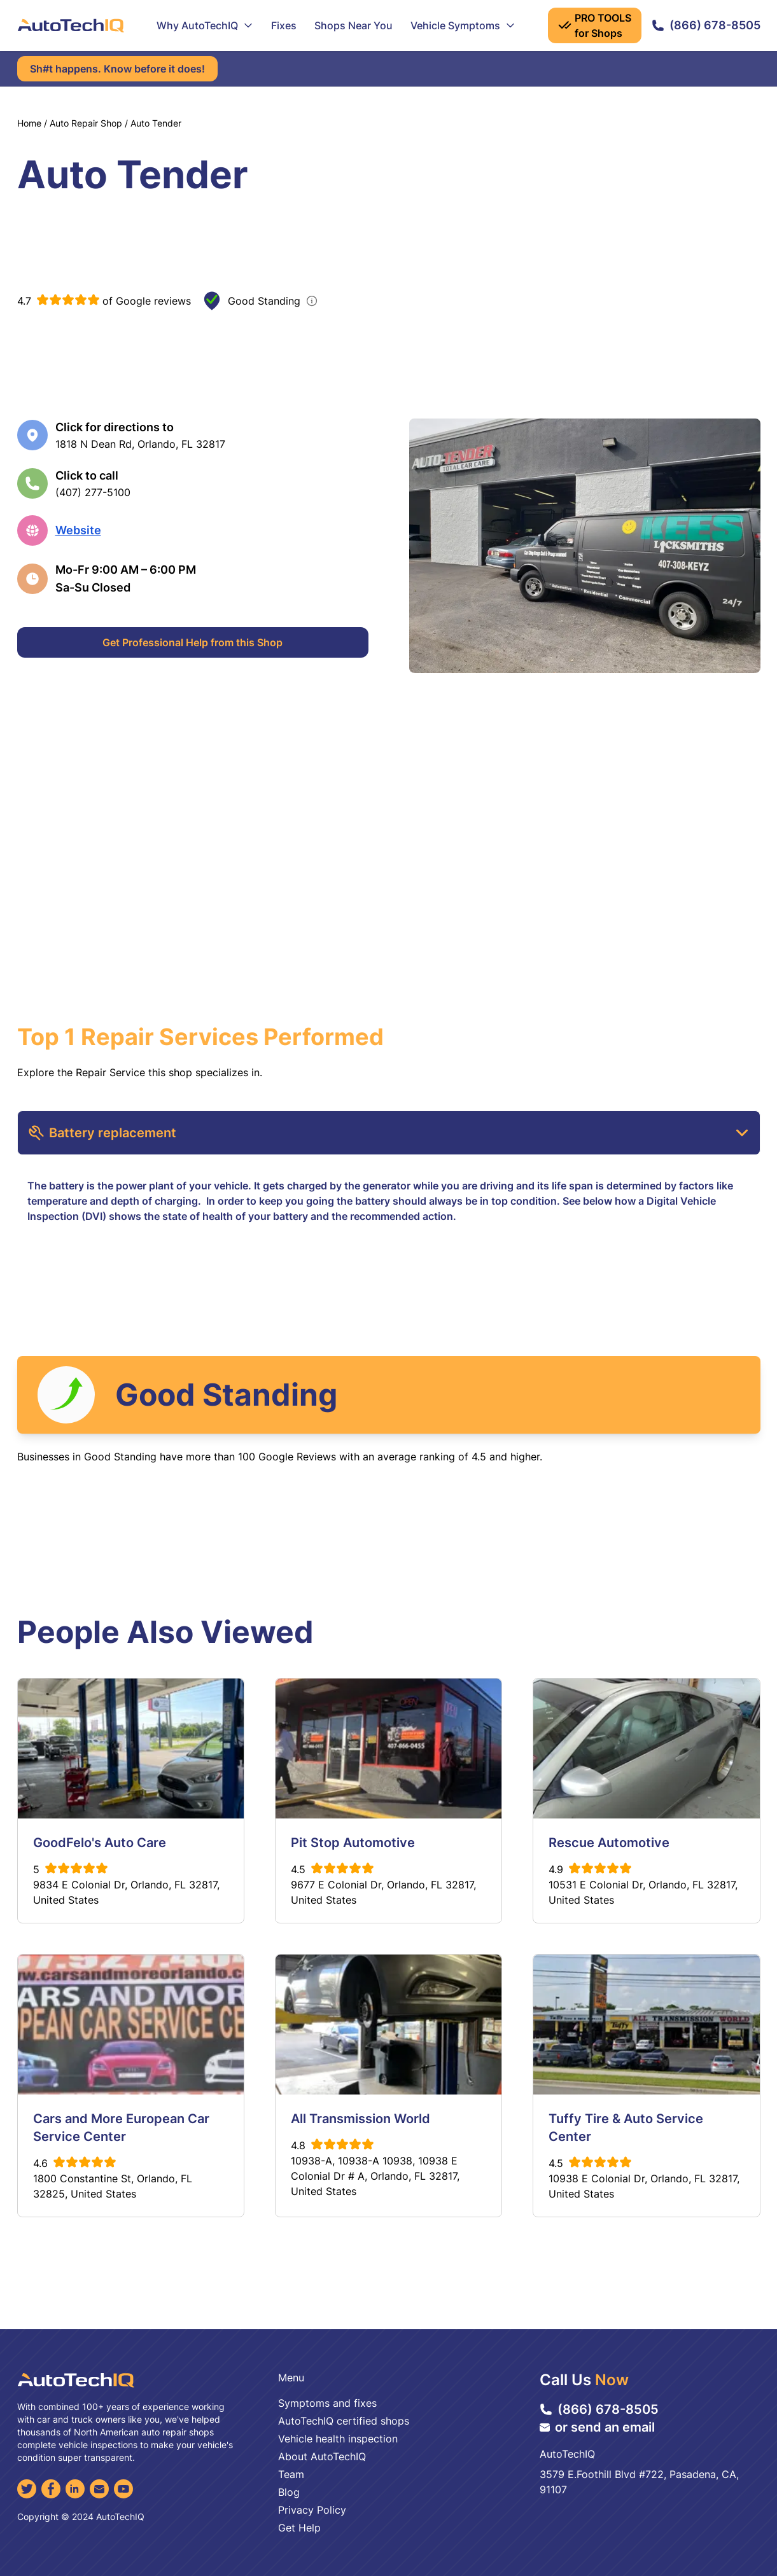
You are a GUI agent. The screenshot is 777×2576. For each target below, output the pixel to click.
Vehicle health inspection (338, 2438)
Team (291, 2474)
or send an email (597, 2427)
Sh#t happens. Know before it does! (117, 68)
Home (29, 123)
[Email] (99, 2488)
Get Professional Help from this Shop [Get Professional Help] (192, 642)
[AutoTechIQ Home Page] (70, 25)
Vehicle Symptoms (462, 25)
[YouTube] (123, 2488)
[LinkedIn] (75, 2488)
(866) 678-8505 (706, 25)
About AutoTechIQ (322, 2456)
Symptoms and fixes (327, 2403)
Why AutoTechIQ (205, 25)
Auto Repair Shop (86, 123)
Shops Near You (353, 25)
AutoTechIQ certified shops (343, 2420)
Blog (289, 2492)
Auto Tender (155, 123)
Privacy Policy (312, 2509)
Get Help (299, 2527)
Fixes (284, 25)
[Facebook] (50, 2488)
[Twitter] (26, 2488)
